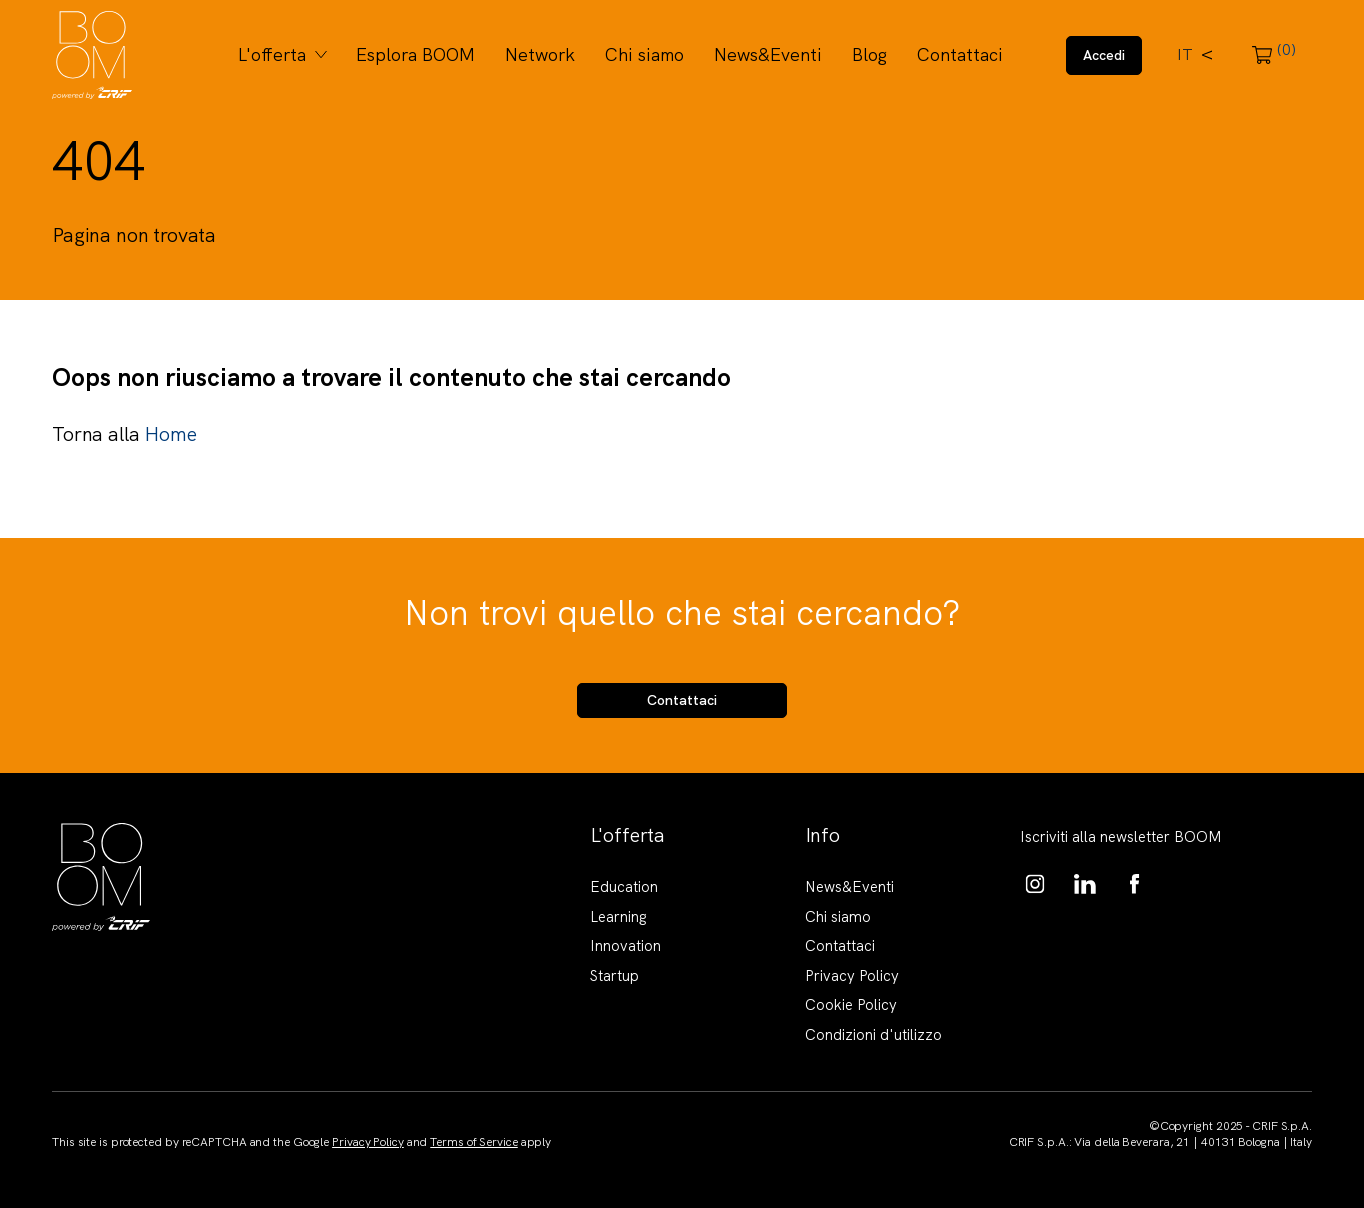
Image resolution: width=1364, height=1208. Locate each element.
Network (540, 54)
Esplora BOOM (415, 54)
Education (624, 887)
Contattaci (960, 54)
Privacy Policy (852, 976)
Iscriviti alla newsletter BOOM (1121, 837)
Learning (618, 917)
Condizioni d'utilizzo (873, 1035)
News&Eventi (768, 54)
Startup (614, 976)
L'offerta (272, 54)
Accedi (1104, 55)
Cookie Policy (851, 1005)
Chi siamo (644, 54)
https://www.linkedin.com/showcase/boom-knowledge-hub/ (1085, 884)
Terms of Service (473, 1142)
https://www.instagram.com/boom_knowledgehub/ (1035, 884)
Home (170, 434)
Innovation (625, 946)
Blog (869, 54)
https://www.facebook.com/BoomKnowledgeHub (1135, 884)
